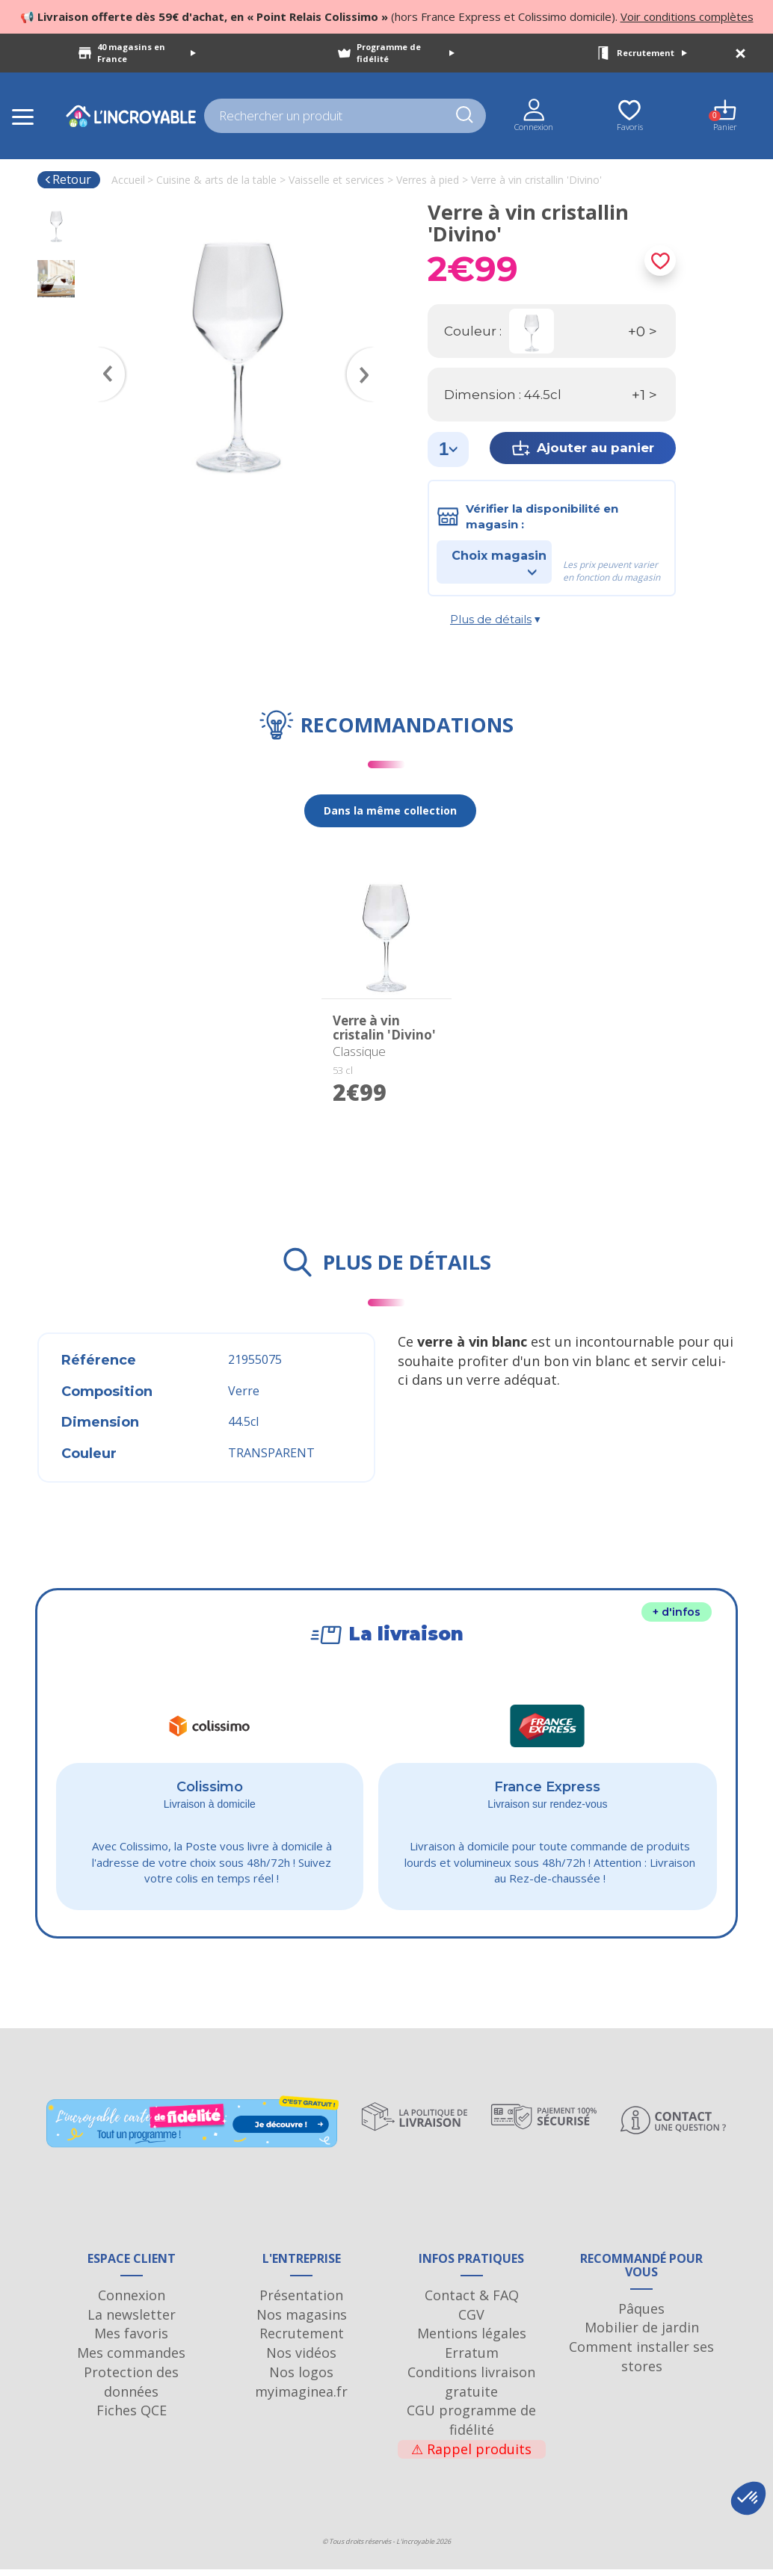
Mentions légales (471, 2340)
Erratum (472, 2359)
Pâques (641, 2315)
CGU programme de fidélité (471, 2426)
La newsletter (131, 2321)
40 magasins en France (147, 52)
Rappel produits (471, 2456)
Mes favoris (131, 2340)
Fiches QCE (131, 2417)
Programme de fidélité (406, 52)
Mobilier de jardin (642, 2334)
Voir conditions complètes (687, 16)
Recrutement (652, 52)
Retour (67, 179)
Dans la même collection (390, 810)
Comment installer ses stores (641, 2363)
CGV (471, 2321)
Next (367, 352)
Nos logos (301, 2379)
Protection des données (131, 2388)
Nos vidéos (301, 2359)
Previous (104, 352)
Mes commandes (131, 2359)
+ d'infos (676, 1612)
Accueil (128, 180)
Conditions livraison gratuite (471, 2388)
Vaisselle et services (336, 180)
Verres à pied (427, 180)
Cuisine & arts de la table (216, 180)
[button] (748, 2498)
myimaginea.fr (301, 2397)
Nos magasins (301, 2321)
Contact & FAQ (472, 2302)
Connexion (131, 2302)
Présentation (301, 2302)
